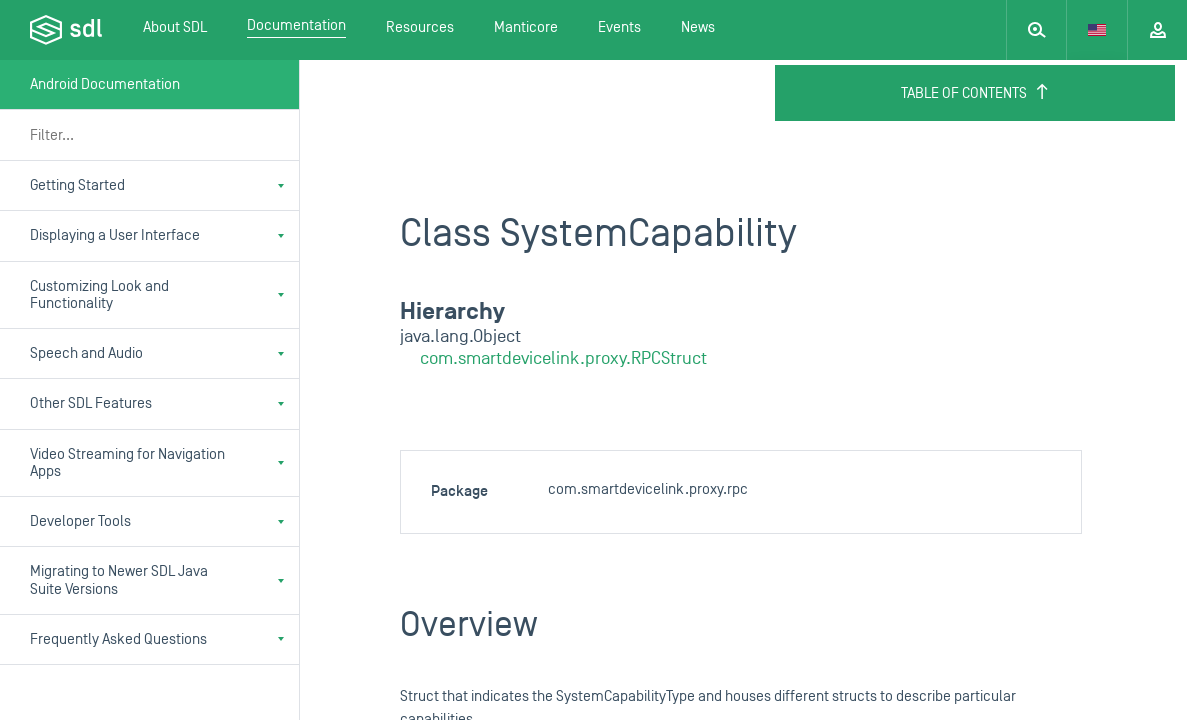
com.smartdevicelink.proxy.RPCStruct (563, 358)
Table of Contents (975, 93)
